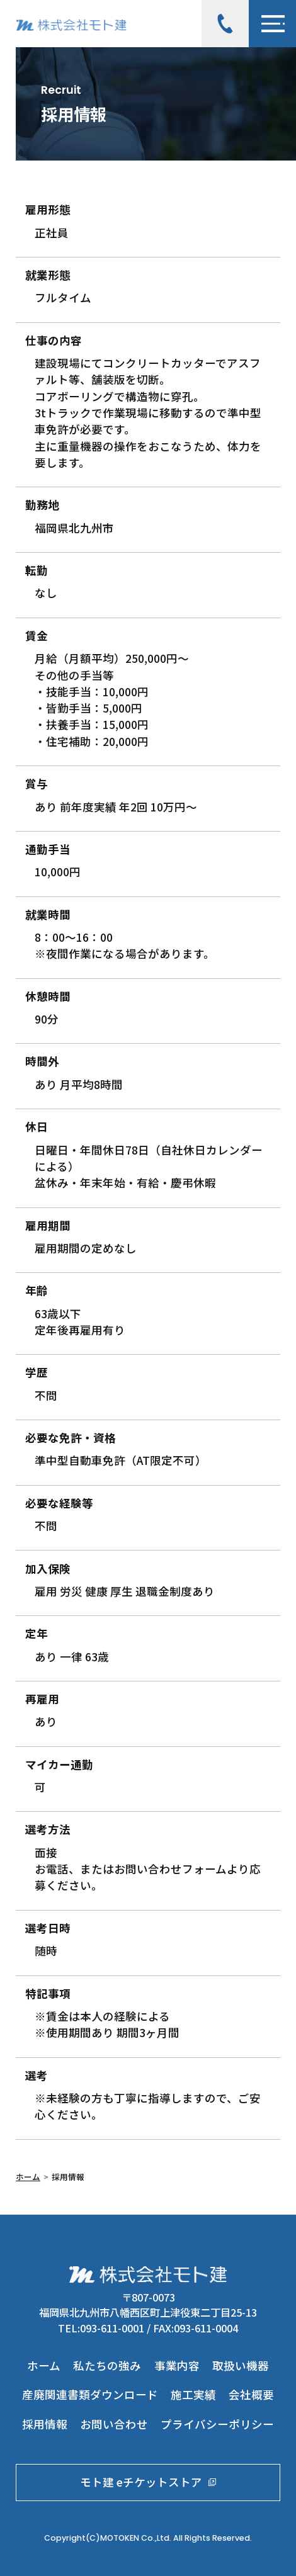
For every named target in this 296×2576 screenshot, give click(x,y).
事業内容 (177, 2365)
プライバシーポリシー (217, 2424)
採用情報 (44, 2424)
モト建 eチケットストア (148, 2482)
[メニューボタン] (272, 23)
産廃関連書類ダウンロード (90, 2394)
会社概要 (251, 2394)
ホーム (28, 2177)
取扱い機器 (240, 2365)
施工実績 (193, 2394)
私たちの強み (107, 2365)
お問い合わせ (114, 2424)
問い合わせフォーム (176, 1869)
